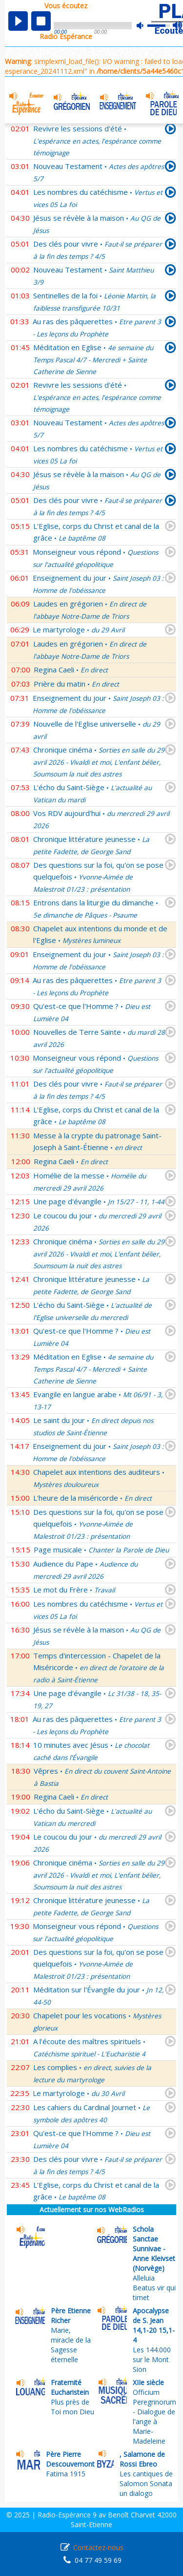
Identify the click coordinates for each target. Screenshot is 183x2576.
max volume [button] (178, 26)
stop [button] (41, 21)
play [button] (18, 21)
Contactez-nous (98, 2547)
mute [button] (145, 25)
